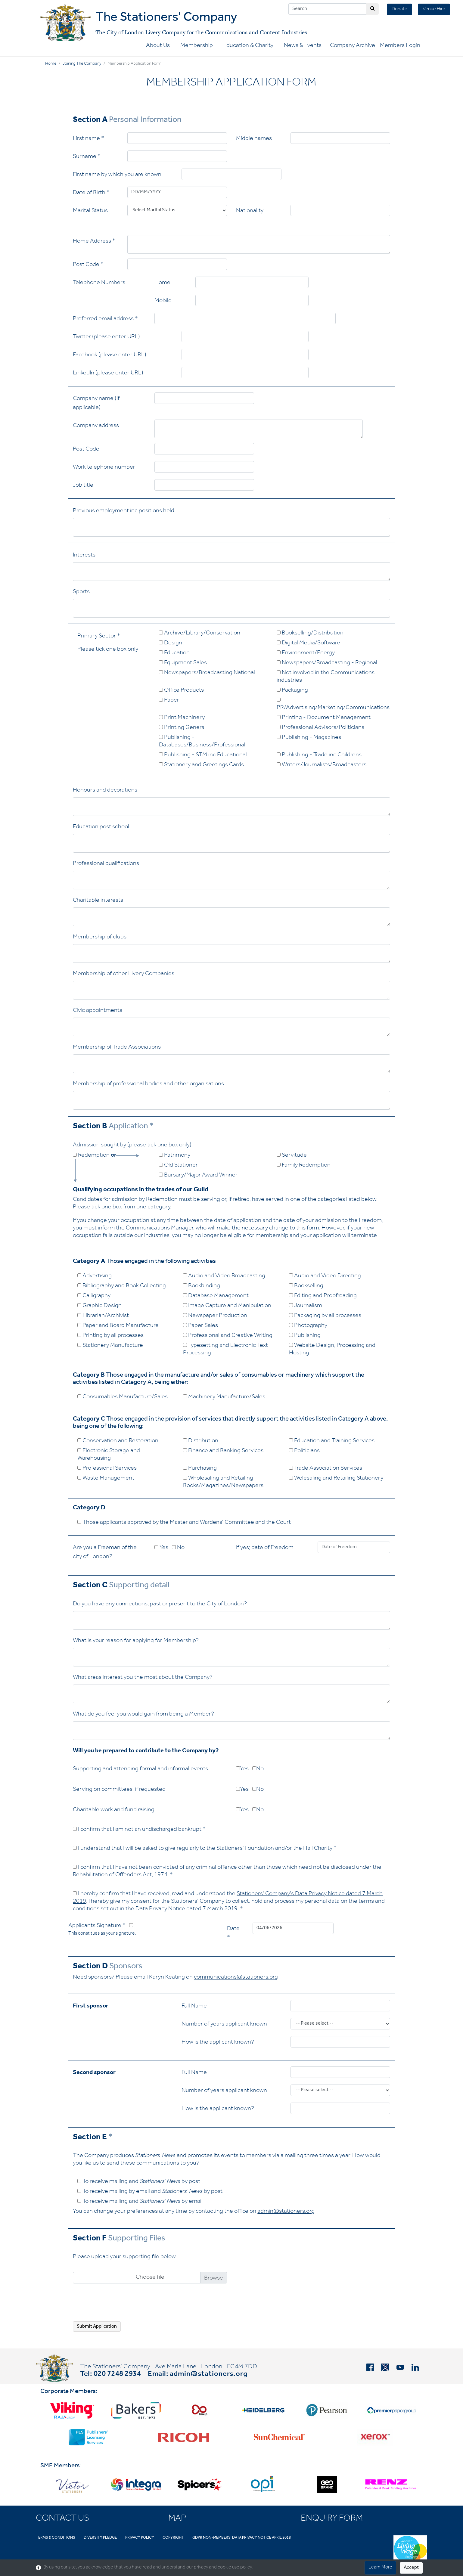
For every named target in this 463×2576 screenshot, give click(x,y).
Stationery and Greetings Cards (201, 765)
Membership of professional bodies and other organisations (148, 1084)
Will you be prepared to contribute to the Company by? (146, 1751)
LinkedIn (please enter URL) (108, 373)
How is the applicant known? (218, 2043)
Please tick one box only (107, 650)
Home (50, 64)
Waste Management (105, 1479)
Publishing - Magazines (309, 738)
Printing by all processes (110, 1336)
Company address (96, 426)
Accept (411, 2567)
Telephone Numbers (99, 283)
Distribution (200, 1441)
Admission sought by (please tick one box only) (132, 1145)
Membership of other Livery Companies (123, 974)
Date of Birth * (91, 193)
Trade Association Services (325, 1469)
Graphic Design (99, 1306)
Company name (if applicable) (96, 403)
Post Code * (88, 265)
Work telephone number (104, 468)
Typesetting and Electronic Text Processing (225, 1349)
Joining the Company (82, 64)
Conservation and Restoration (117, 1441)
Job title (83, 486)
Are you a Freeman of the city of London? (105, 1552)
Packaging (292, 691)
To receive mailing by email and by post (149, 2192)
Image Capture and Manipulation (227, 1306)
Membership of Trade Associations (117, 1048)
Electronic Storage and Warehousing (108, 1455)
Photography (308, 1326)
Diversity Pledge (100, 2538)
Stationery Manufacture (110, 1346)
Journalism (305, 1306)
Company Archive (352, 46)
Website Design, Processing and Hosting (332, 1349)
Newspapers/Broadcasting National (207, 673)
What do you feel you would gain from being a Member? (143, 1715)
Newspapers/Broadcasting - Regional (327, 663)
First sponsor (90, 2007)
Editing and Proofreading (323, 1296)
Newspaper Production (215, 1316)
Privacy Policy (139, 2538)
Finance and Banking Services (223, 1451)
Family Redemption (304, 1166)
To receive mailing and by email (140, 2202)
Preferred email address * (105, 319)
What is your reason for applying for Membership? (136, 1641)
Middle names (254, 139)
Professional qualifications (106, 864)
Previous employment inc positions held (123, 511)
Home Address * (94, 242)
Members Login (400, 46)
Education (174, 653)
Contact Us (62, 2519)
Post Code (86, 450)
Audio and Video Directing (325, 1276)
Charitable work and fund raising (113, 1810)
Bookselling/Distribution (310, 634)
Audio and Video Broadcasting (224, 1276)
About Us (158, 46)
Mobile (163, 301)
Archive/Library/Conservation (199, 634)
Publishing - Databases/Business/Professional (202, 742)
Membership (196, 46)
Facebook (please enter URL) (109, 355)
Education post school (101, 827)
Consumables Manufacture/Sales (122, 1397)
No (178, 1548)
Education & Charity (248, 46)
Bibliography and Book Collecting (121, 1286)
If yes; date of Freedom (265, 1548)
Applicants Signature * (102, 1929)
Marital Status (90, 211)
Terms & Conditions (55, 2538)
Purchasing (200, 1469)
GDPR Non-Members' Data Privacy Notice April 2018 (241, 2538)
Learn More (380, 2567)
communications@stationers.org (236, 1978)
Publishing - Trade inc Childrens (319, 755)
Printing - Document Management (324, 718)
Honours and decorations (105, 791)
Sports (81, 592)
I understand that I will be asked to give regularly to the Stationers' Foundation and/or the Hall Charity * (205, 1849)
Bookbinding (201, 1286)
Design (170, 643)
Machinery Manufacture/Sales (224, 1397)
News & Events (303, 46)
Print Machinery (182, 718)
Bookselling (306, 1286)
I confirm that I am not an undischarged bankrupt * (139, 1830)
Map (177, 2519)
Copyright (173, 2538)
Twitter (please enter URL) (106, 337)
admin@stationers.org (286, 2212)
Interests (84, 556)
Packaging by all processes (325, 1316)
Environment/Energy (306, 653)
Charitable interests (98, 901)
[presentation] (118, 2305)
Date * (233, 1933)
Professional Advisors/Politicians (320, 728)
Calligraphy (93, 1296)
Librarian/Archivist (103, 1316)
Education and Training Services (331, 1441)
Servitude (292, 1156)
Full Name (194, 2007)
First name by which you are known (117, 175)
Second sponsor (94, 2073)
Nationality (249, 211)
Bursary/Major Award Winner (198, 1176)
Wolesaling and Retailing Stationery (336, 1479)
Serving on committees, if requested (119, 1790)
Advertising (94, 1276)
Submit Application (97, 2326)
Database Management (216, 1296)
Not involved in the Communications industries (325, 677)
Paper (169, 701)
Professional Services (107, 1469)
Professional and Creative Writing (227, 1336)
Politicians (304, 1451)
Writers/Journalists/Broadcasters (321, 765)
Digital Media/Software (308, 643)
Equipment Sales (183, 663)
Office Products (181, 691)
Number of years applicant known (224, 2025)
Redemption (94, 1156)
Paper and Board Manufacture (118, 1326)
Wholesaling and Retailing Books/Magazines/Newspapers (223, 1482)
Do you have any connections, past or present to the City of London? (160, 1604)
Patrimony (174, 1156)
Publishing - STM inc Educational (203, 755)
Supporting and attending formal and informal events (140, 1769)
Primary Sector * (98, 637)
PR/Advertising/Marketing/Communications (333, 704)
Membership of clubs (99, 938)
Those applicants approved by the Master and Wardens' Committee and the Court (184, 1523)
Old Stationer (178, 1166)
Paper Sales (200, 1326)
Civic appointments (97, 1011)
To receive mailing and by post (138, 2182)
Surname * (87, 157)
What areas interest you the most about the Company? (143, 1678)
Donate (399, 9)
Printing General (182, 728)
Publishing (305, 1336)
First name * (88, 139)
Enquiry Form (332, 2519)
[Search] (327, 9)
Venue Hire (434, 9)
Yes (161, 1548)
